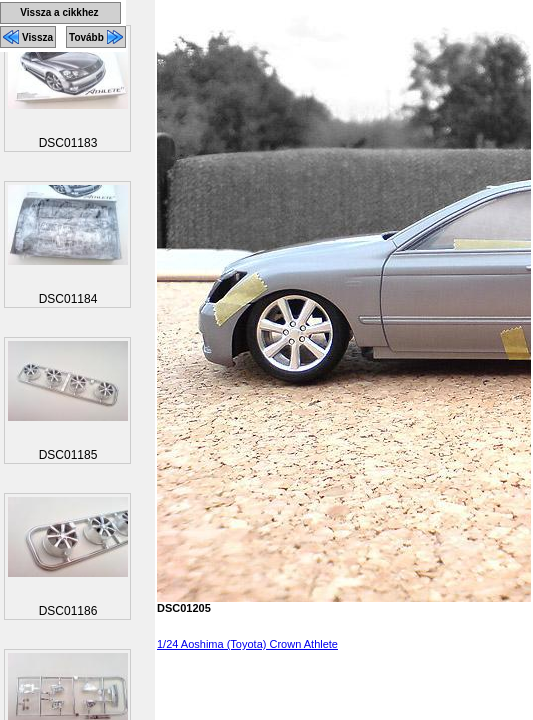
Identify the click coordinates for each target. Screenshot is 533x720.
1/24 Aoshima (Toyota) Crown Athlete (247, 644)
